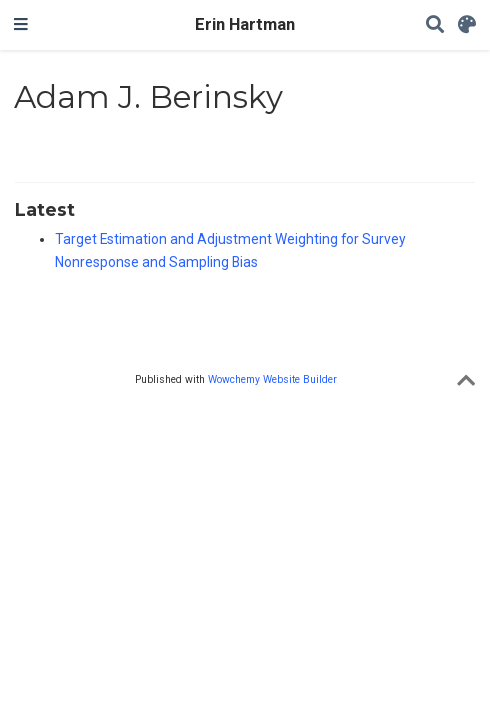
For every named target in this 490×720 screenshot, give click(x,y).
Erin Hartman (245, 24)
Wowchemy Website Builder (272, 379)
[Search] (435, 25)
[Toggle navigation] (21, 25)
